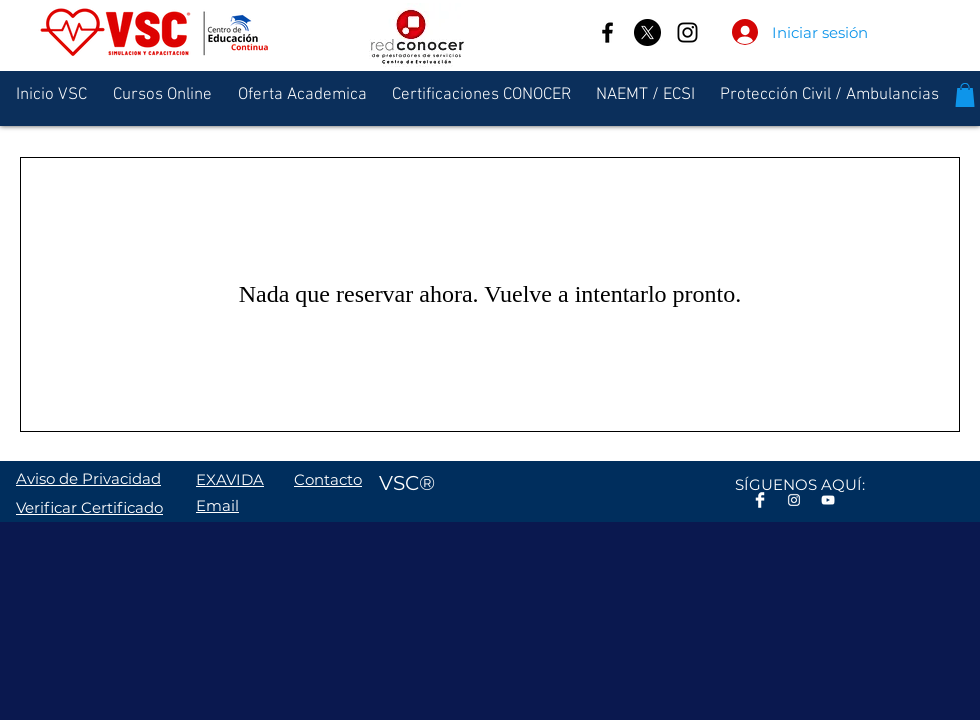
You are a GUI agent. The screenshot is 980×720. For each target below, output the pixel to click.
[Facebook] (607, 32)
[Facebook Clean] (760, 500)
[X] (647, 32)
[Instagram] (687, 32)
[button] (965, 95)
